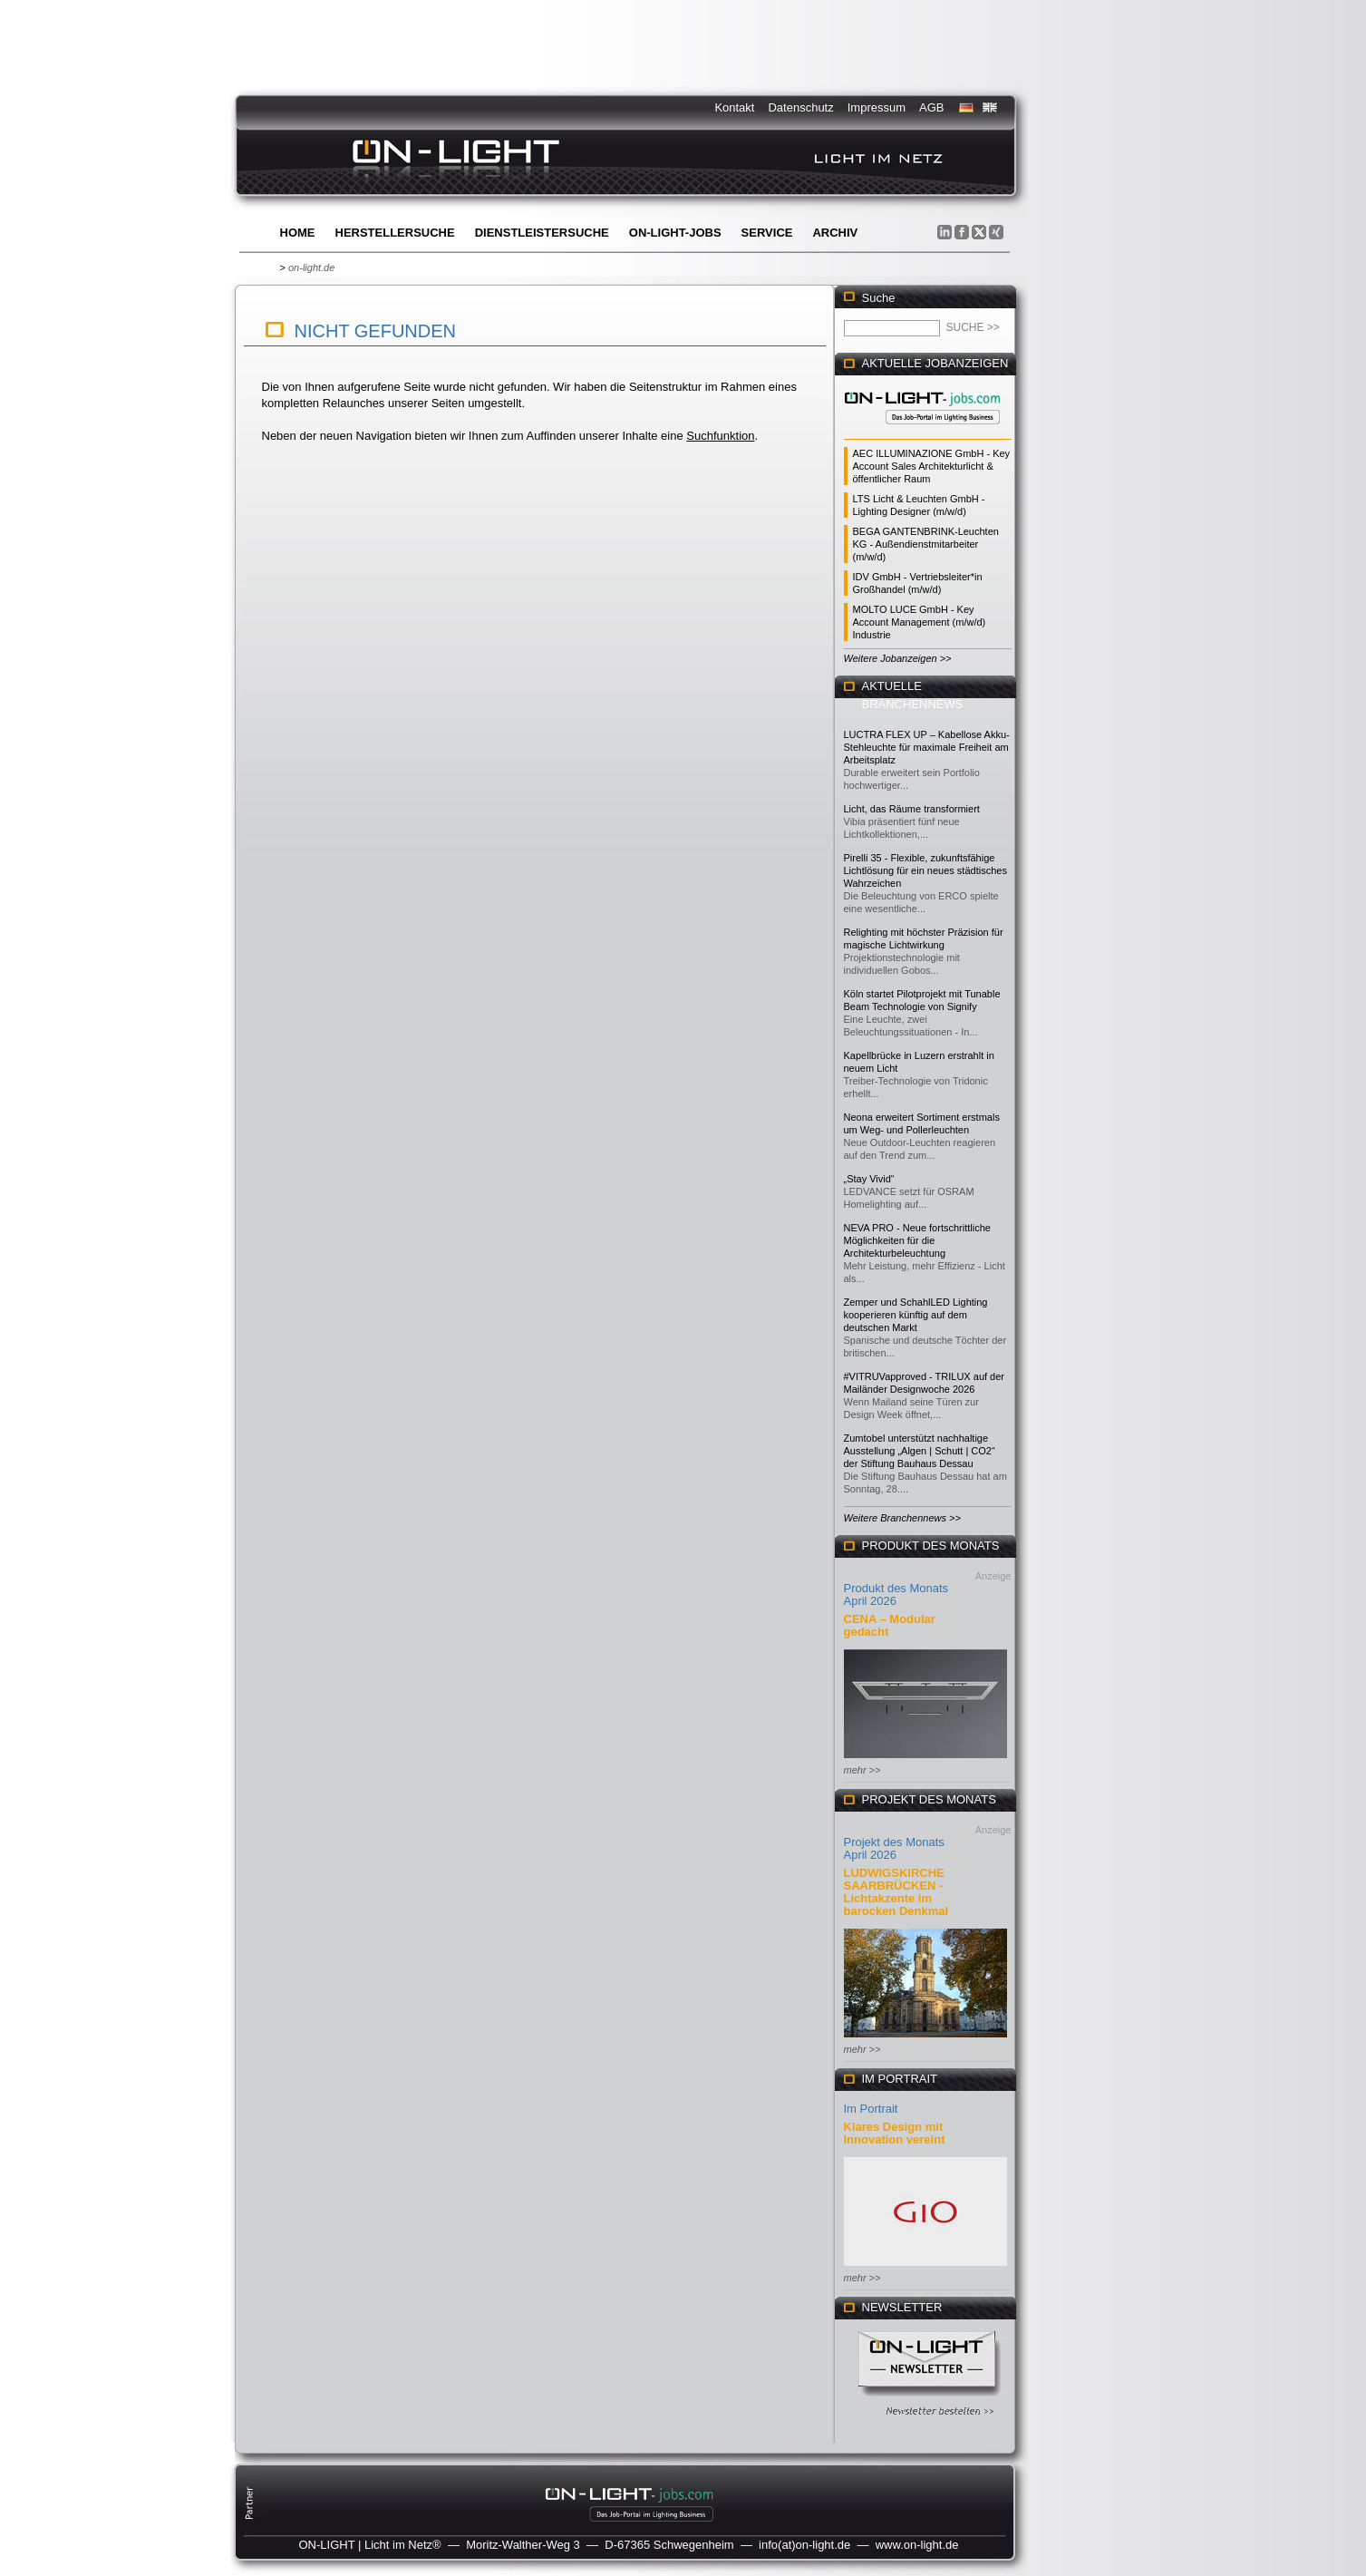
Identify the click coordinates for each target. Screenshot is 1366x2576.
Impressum (877, 107)
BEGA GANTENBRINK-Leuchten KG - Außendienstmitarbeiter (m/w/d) (926, 544)
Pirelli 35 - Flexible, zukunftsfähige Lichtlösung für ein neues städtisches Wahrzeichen (925, 870)
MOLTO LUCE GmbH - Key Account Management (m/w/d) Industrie (919, 622)
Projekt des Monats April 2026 (894, 1848)
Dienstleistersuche (542, 232)
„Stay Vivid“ (869, 1178)
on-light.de (311, 267)
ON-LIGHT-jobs (675, 232)
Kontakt (734, 107)
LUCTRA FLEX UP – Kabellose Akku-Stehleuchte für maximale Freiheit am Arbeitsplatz (927, 747)
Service (767, 232)
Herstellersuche (395, 232)
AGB (931, 107)
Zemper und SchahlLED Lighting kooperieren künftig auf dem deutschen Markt (916, 1315)
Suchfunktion (720, 435)
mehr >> (862, 1769)
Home (297, 232)
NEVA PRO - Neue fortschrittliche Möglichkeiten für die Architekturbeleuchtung (917, 1240)
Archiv (834, 232)
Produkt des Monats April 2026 (896, 1594)
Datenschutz (800, 107)
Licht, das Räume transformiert (912, 808)
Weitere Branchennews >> (902, 1517)
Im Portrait (871, 2108)
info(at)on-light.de (804, 2545)
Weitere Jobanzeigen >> (898, 658)
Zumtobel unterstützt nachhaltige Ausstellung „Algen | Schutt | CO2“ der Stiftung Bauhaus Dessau (919, 1451)
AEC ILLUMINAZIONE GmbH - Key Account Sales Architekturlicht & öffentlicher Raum (932, 466)
